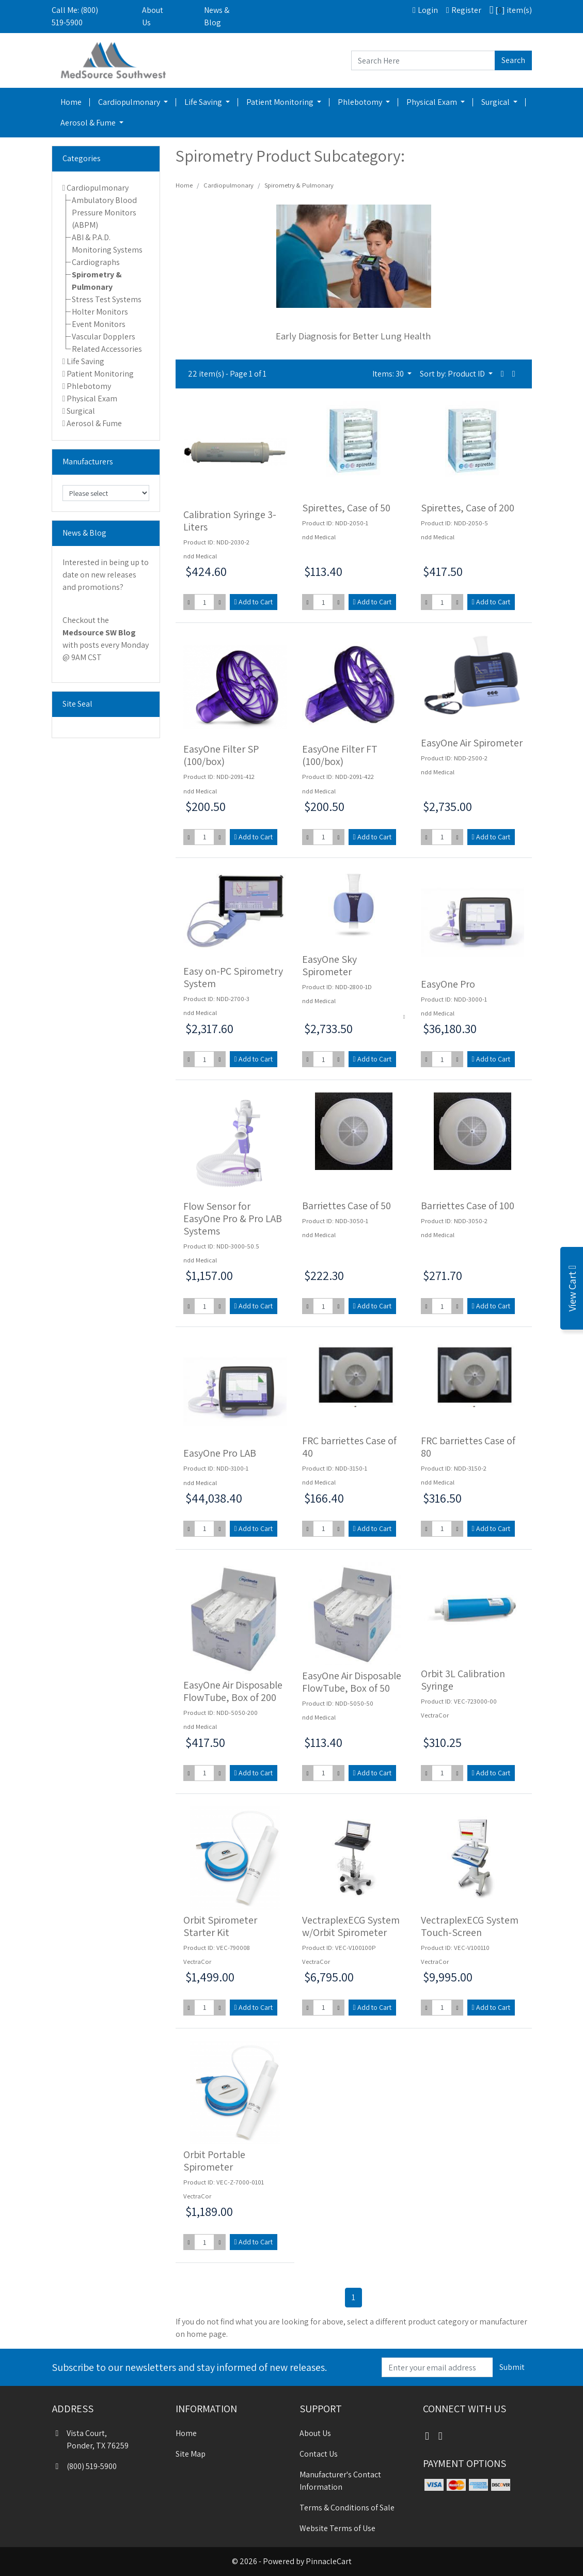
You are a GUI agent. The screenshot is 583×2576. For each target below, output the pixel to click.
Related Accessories (107, 349)
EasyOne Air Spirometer (472, 743)
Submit (512, 2367)
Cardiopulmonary (130, 102)
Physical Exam (432, 102)
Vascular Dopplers (103, 336)
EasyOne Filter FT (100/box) (339, 755)
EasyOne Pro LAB (219, 1453)
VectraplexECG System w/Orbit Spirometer (351, 1926)
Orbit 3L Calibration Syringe (463, 1680)
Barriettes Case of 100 (467, 1205)
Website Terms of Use (337, 2528)
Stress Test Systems (106, 299)
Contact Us (319, 2453)
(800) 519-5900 (84, 2466)
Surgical (496, 102)
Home (71, 102)
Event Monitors (98, 324)
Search (513, 60)
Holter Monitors (100, 311)
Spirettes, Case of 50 (346, 507)
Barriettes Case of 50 (346, 1205)
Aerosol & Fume (88, 122)
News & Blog (216, 16)
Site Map (191, 2453)
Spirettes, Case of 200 (467, 507)
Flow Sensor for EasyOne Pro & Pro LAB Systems (232, 1218)
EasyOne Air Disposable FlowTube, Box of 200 (232, 1691)
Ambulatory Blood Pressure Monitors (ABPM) (104, 212)
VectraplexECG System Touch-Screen (469, 1926)
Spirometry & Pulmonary (299, 185)
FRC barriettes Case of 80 (468, 1447)
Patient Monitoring (280, 102)
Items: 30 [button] (388, 373)
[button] (502, 374)
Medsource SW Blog (99, 632)
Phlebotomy (361, 102)
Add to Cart (253, 601)
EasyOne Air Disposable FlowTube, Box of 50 (351, 1682)
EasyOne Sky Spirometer (329, 965)
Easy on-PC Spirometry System (233, 977)
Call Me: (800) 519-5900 (75, 16)
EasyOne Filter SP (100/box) (221, 755)
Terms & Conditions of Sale (347, 2507)
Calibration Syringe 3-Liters (229, 521)
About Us (152, 16)
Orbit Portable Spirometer (214, 2161)
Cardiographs (96, 262)
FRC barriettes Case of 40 (349, 1447)
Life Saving (204, 102)
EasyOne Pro (448, 984)
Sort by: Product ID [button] (453, 373)
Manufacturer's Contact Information (340, 2480)
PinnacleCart (329, 2561)
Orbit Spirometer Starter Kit (220, 1926)
